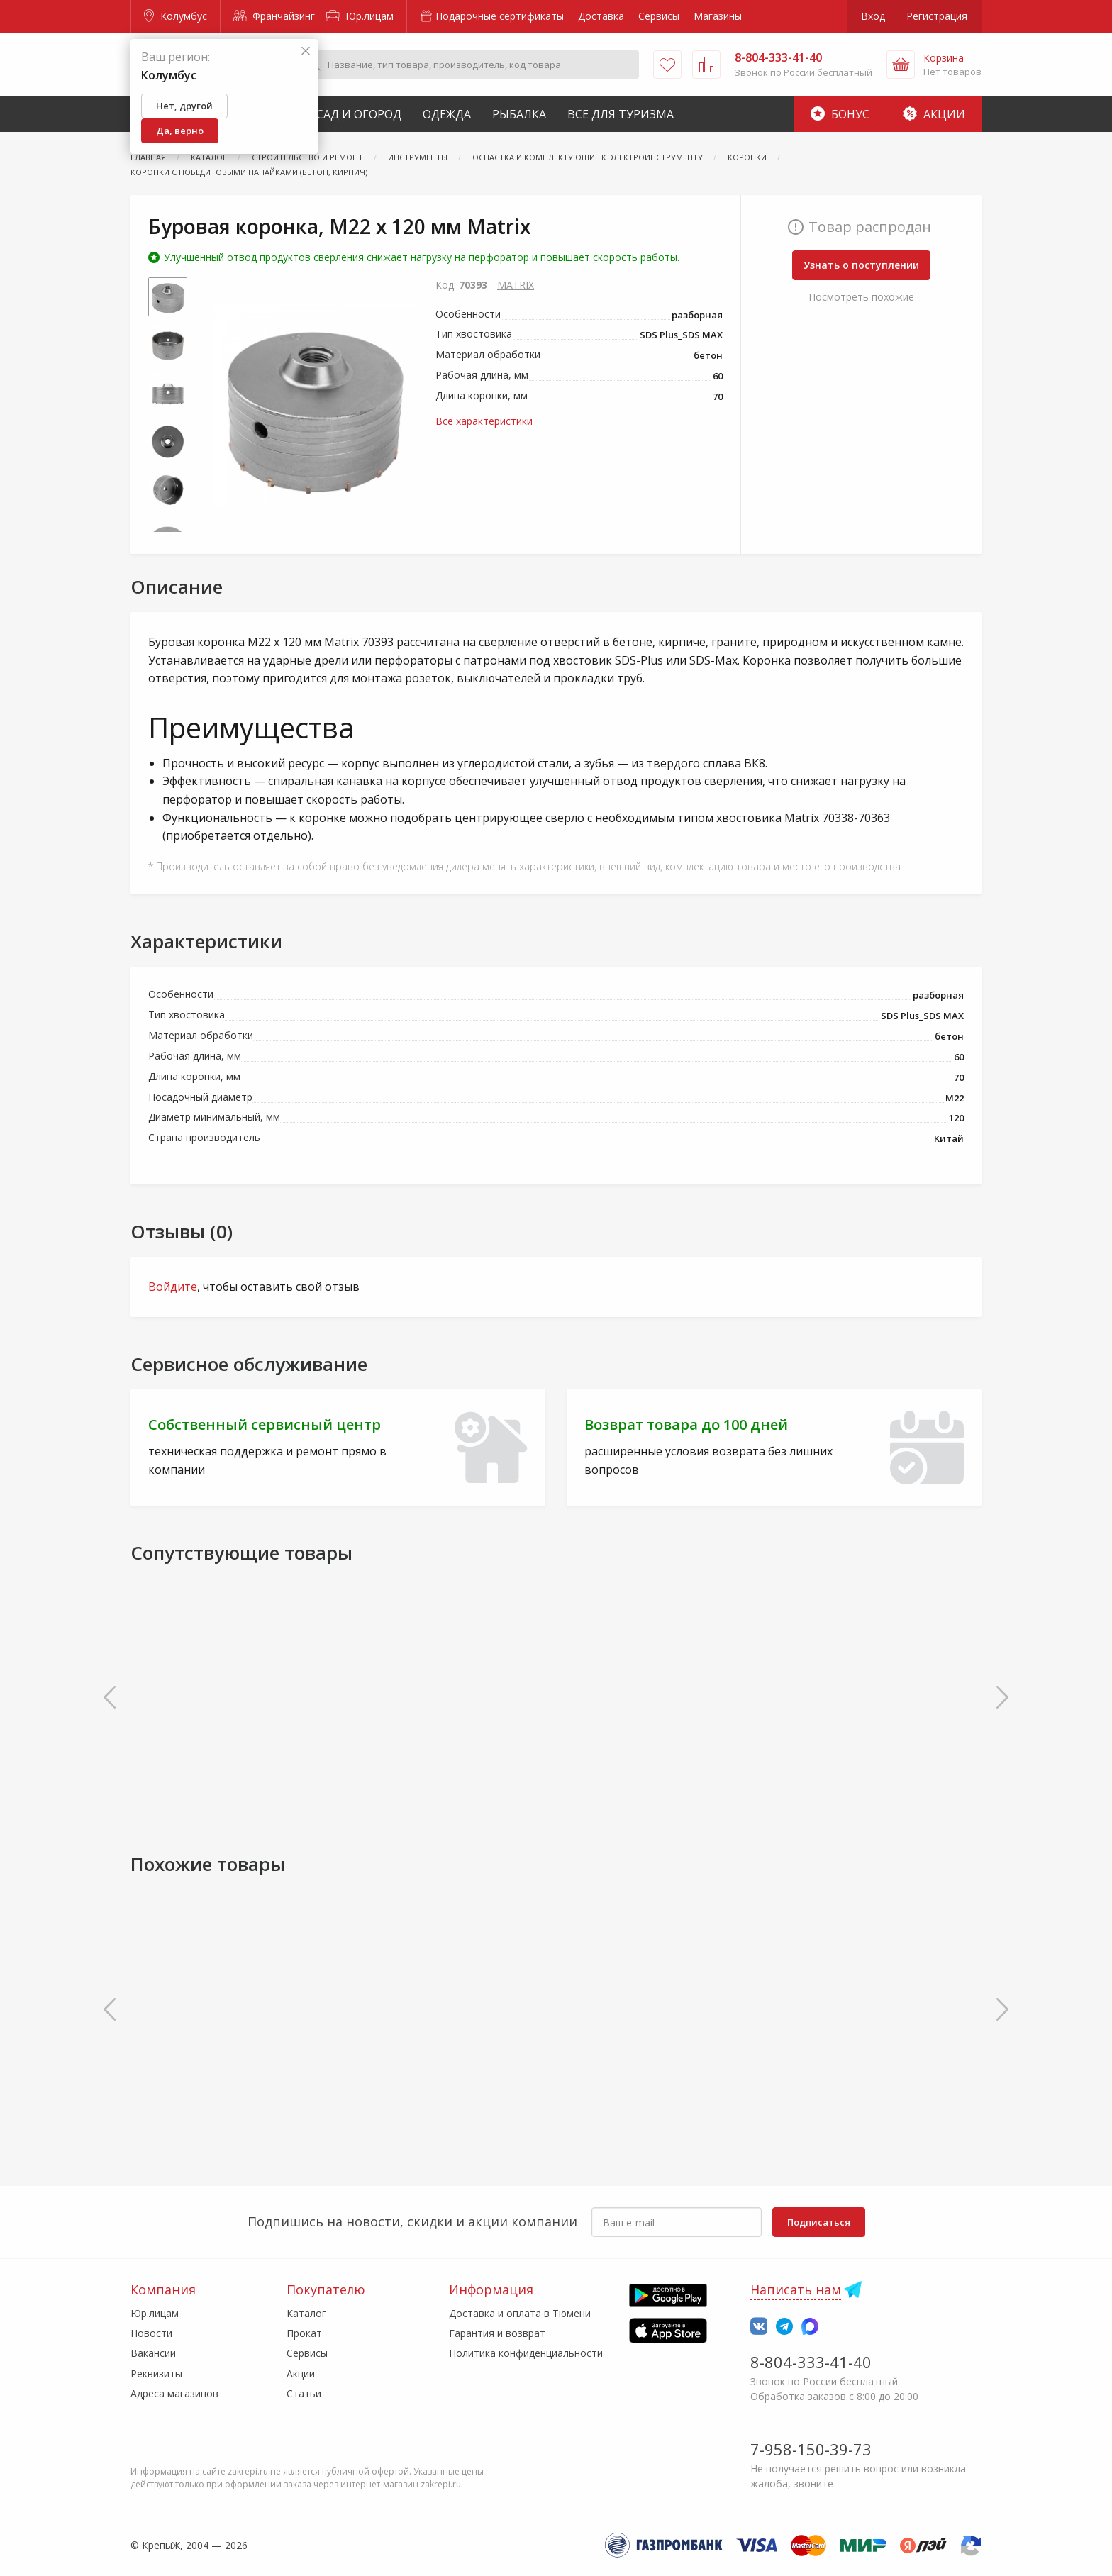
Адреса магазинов (174, 2393)
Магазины (718, 16)
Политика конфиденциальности (526, 2353)
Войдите (172, 1286)
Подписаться (818, 2222)
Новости (151, 2333)
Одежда (447, 114)
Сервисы (658, 16)
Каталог (306, 2313)
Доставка (601, 16)
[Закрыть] (306, 51)
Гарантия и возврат (497, 2333)
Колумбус (175, 16)
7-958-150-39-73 (811, 2449)
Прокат (304, 2333)
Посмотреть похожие (861, 297)
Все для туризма (620, 114)
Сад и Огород (358, 114)
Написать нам (795, 2289)
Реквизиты (156, 2373)
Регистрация (936, 16)
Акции (934, 114)
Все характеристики (484, 421)
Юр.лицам (360, 16)
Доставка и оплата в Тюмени (520, 2313)
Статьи (304, 2393)
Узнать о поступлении (861, 265)
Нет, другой (184, 105)
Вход (873, 16)
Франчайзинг (274, 16)
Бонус (840, 114)
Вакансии (153, 2353)
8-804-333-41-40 (811, 2361)
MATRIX (515, 285)
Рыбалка (519, 114)
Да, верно (180, 130)
